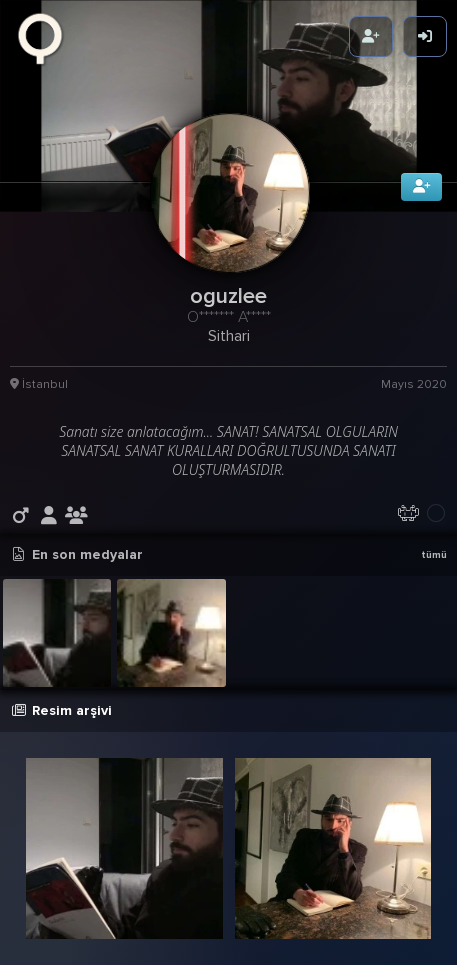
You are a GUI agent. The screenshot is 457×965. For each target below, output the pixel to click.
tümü (434, 552)
